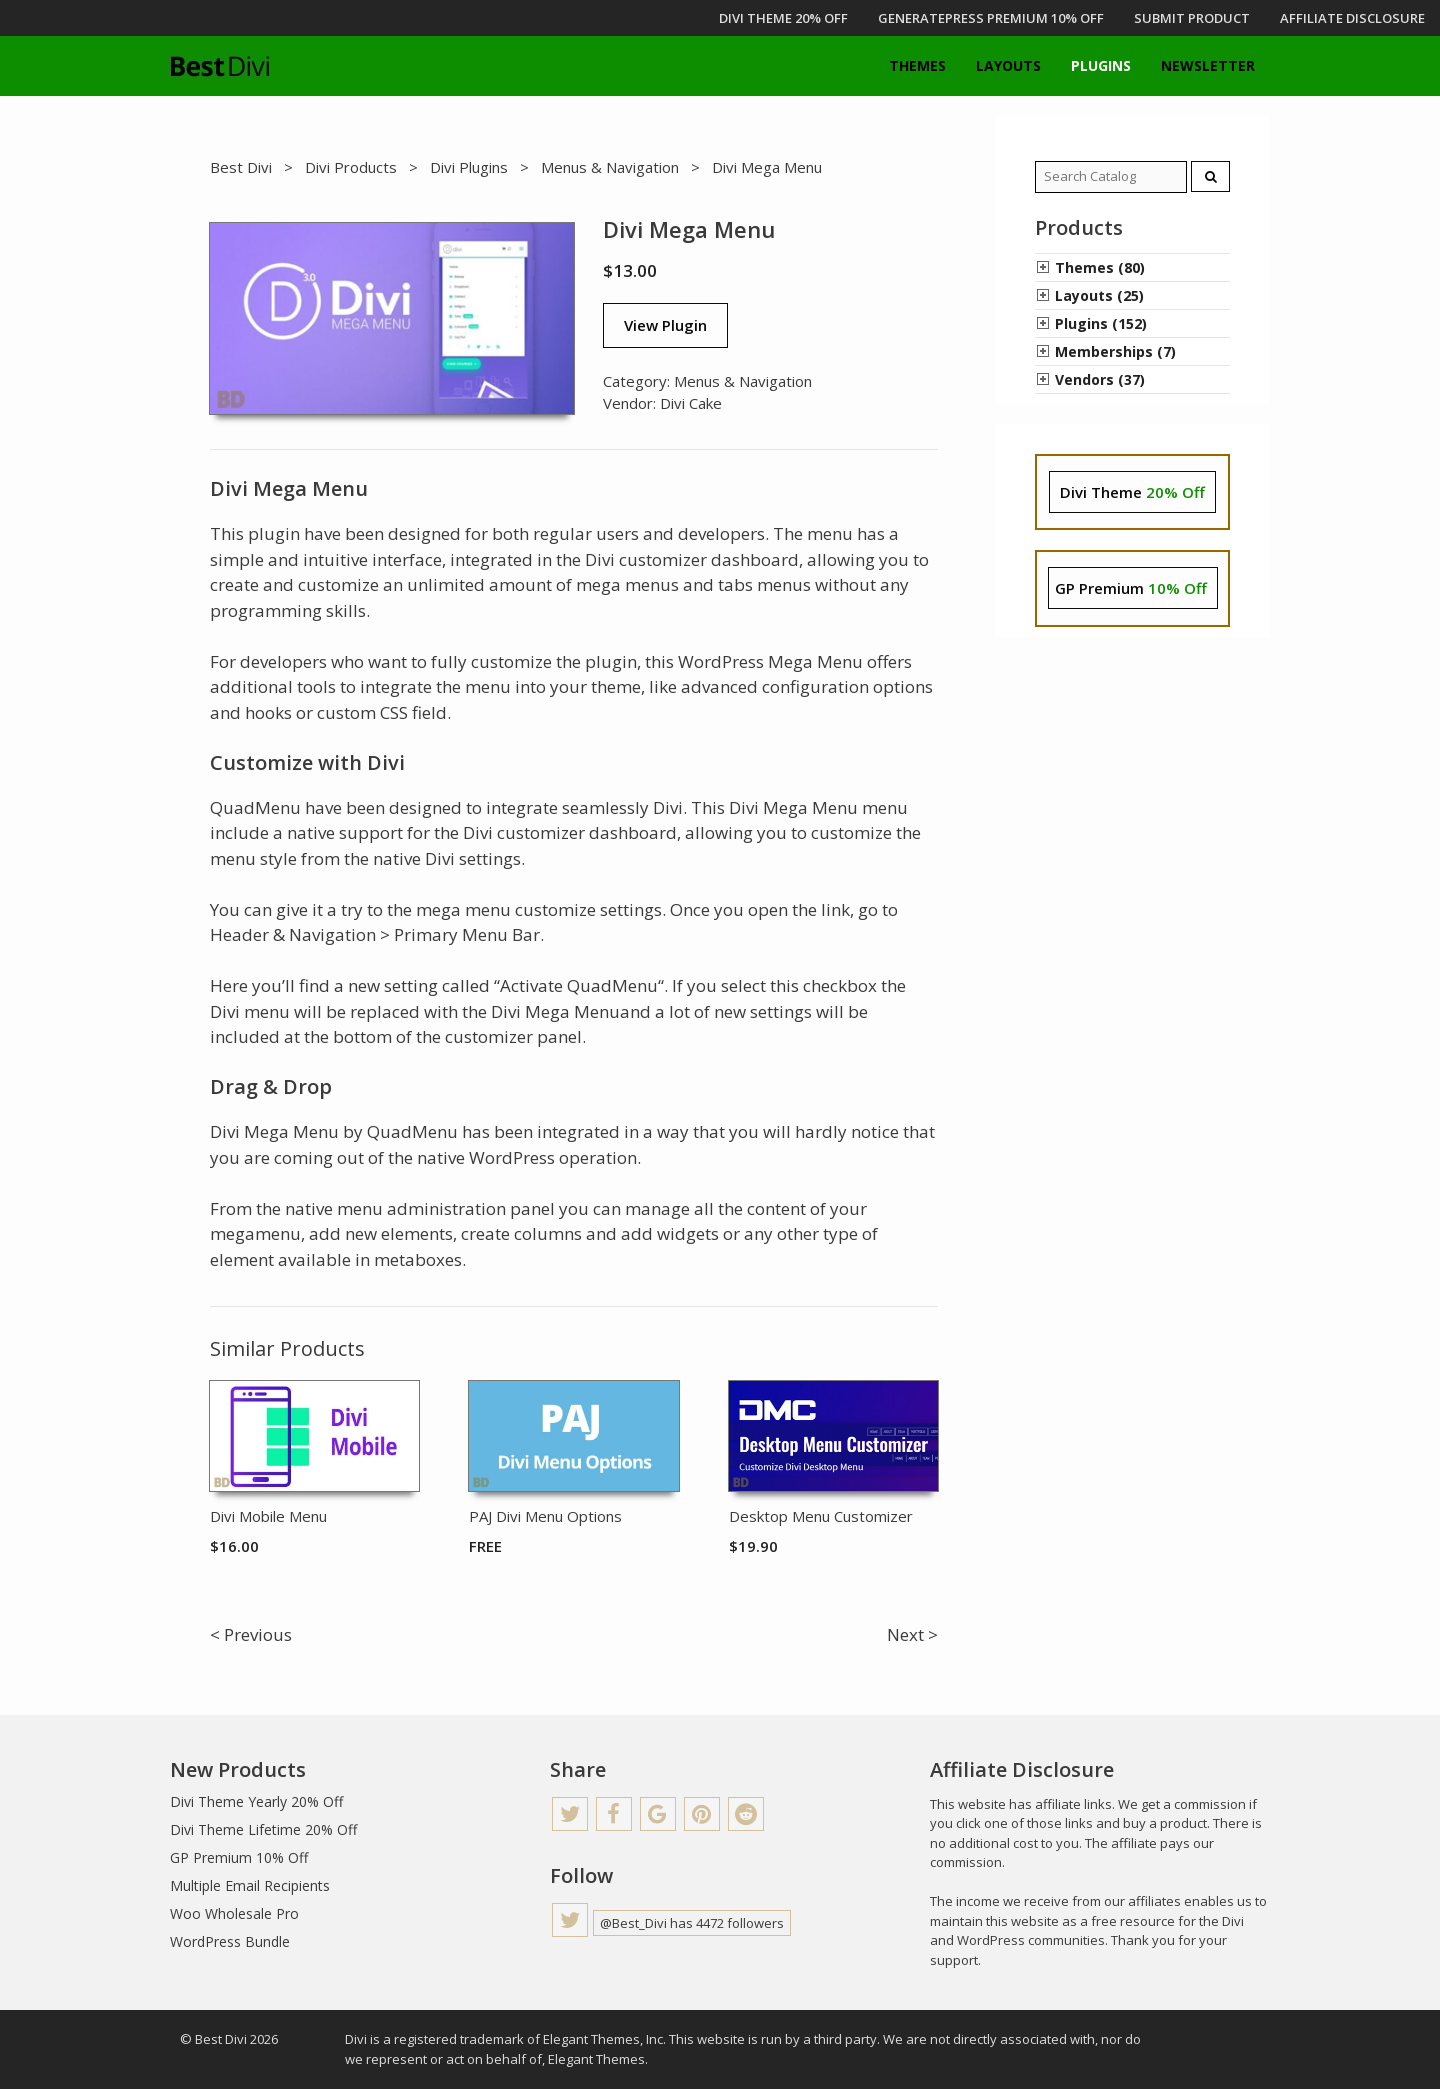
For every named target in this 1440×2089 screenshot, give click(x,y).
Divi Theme (1132, 492)
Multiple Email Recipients (250, 1885)
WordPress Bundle (230, 1941)
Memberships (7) (1115, 351)
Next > (912, 1634)
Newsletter (1208, 65)
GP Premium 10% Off (239, 1857)
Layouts (1008, 65)
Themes (917, 65)
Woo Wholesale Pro (234, 1913)
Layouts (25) (1099, 295)
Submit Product (1192, 18)
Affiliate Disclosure (1352, 18)
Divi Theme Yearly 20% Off (256, 1801)
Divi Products (351, 167)
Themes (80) (1100, 267)
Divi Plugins (469, 167)
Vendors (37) (1100, 379)
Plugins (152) (1101, 323)
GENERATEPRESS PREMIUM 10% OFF (991, 18)
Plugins (1101, 65)
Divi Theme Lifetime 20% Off (263, 1829)
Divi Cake (691, 403)
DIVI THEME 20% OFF (783, 18)
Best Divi (241, 167)
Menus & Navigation (610, 167)
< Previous (251, 1634)
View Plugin (665, 325)
